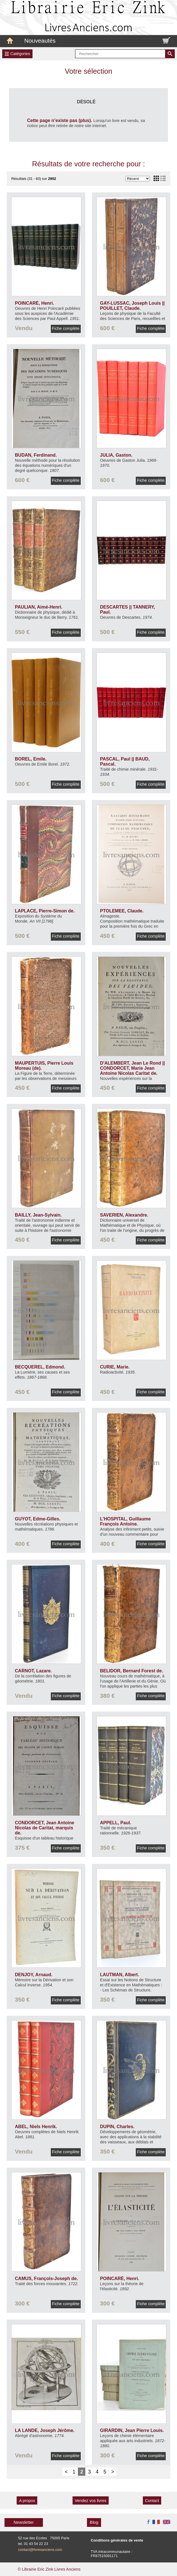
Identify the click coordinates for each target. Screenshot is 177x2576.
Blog (94, 2522)
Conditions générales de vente (117, 2540)
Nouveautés (40, 40)
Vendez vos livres (90, 2500)
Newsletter (24, 2522)
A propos (27, 2500)
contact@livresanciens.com (40, 2549)
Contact (152, 2500)
